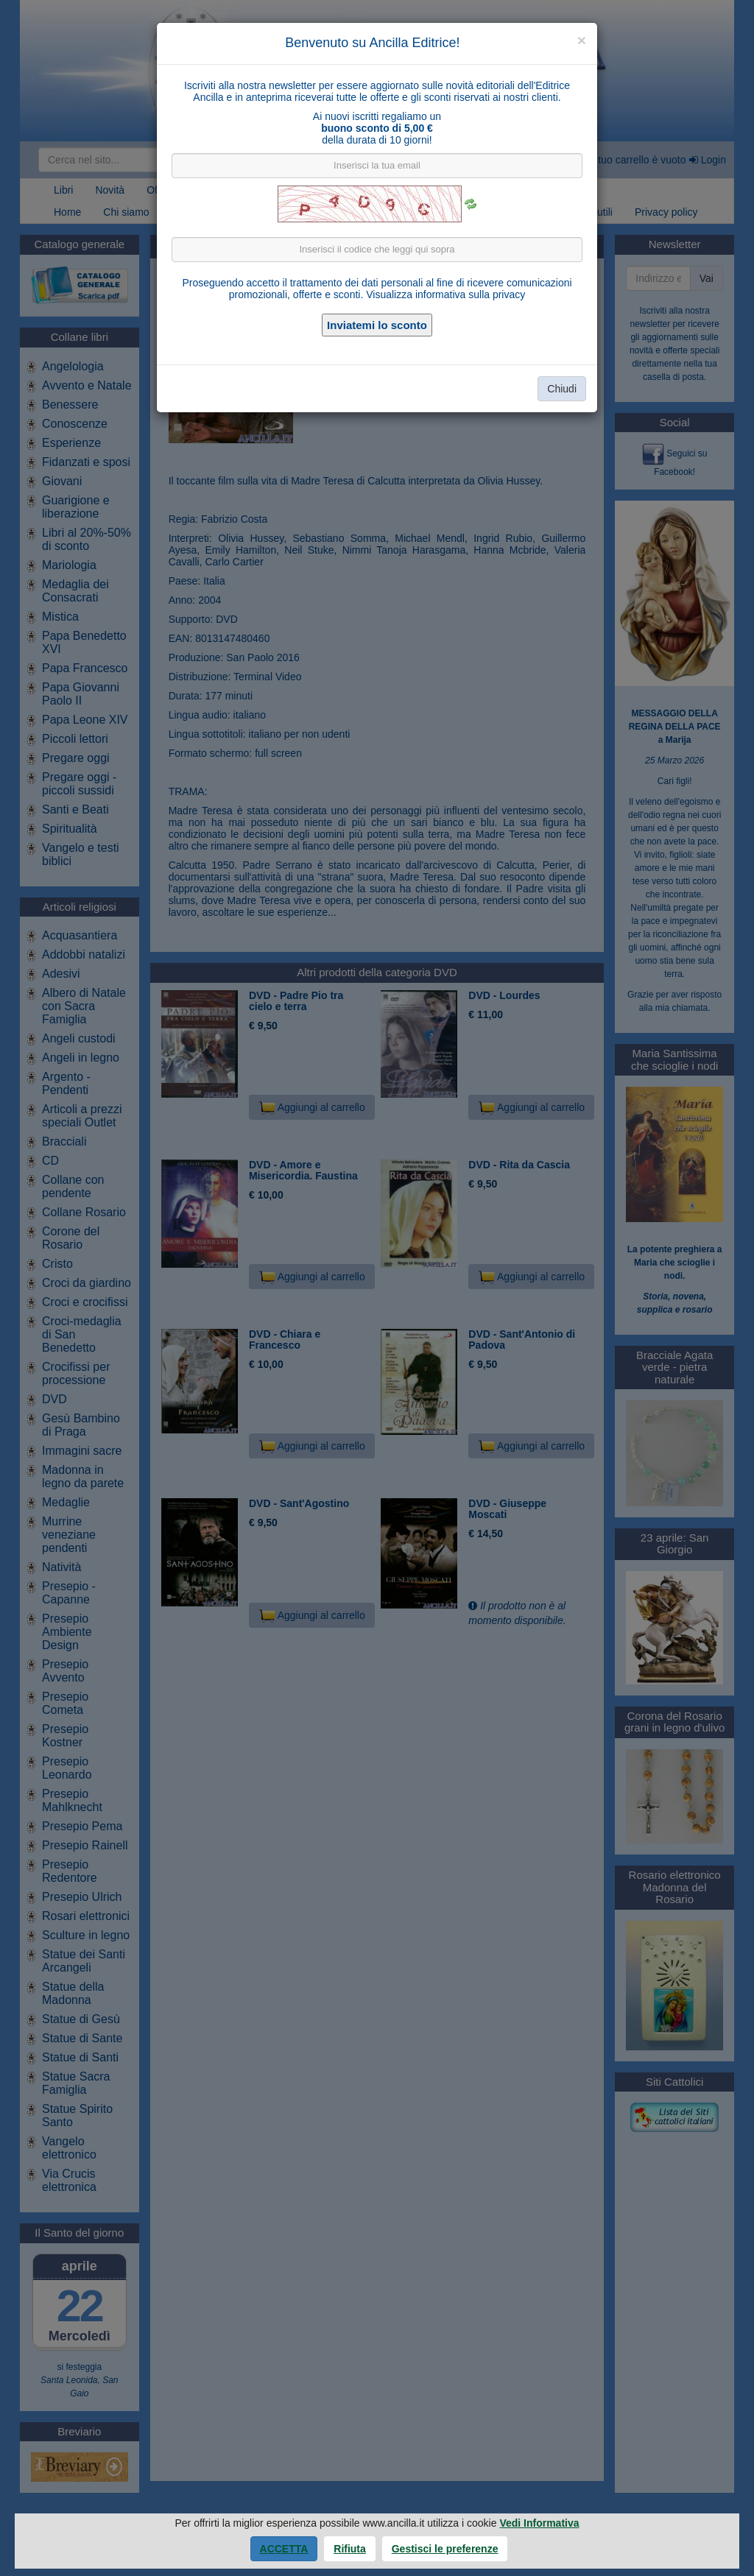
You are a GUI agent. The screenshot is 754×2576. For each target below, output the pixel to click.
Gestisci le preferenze (445, 2549)
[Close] (581, 40)
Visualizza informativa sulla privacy (445, 294)
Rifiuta (350, 2549)
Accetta (284, 2549)
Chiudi (562, 389)
